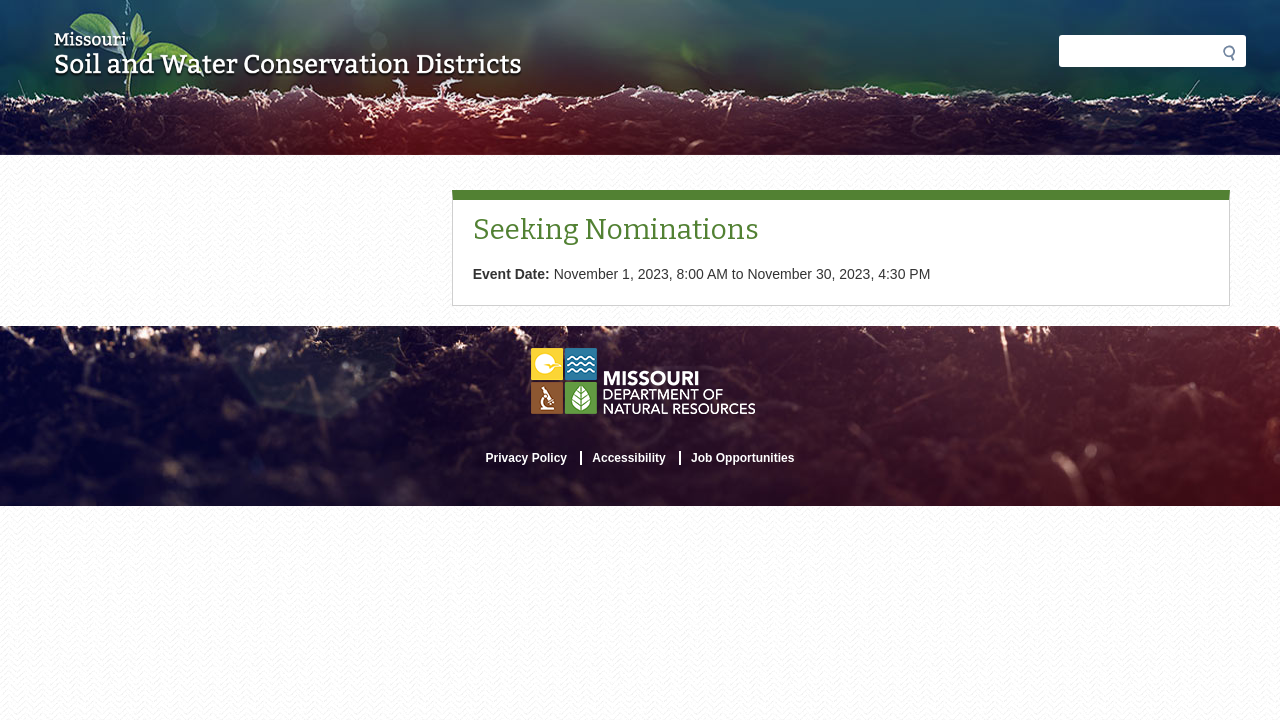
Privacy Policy (526, 458)
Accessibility (628, 458)
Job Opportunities (742, 458)
